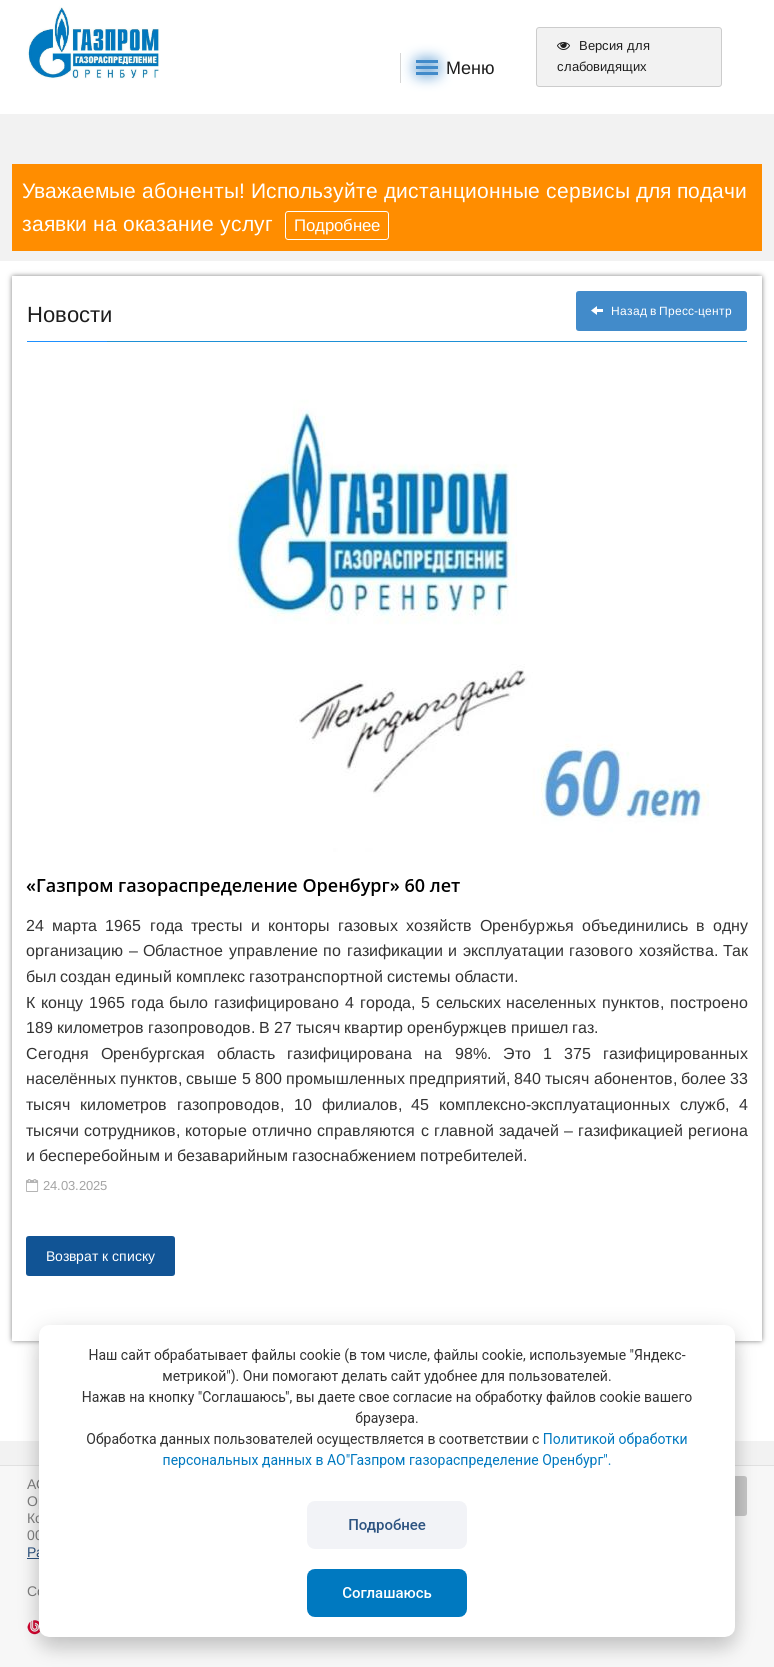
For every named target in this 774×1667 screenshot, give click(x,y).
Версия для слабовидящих (603, 56)
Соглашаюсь (387, 1593)
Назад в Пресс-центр (661, 311)
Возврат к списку (100, 1256)
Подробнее (337, 225)
